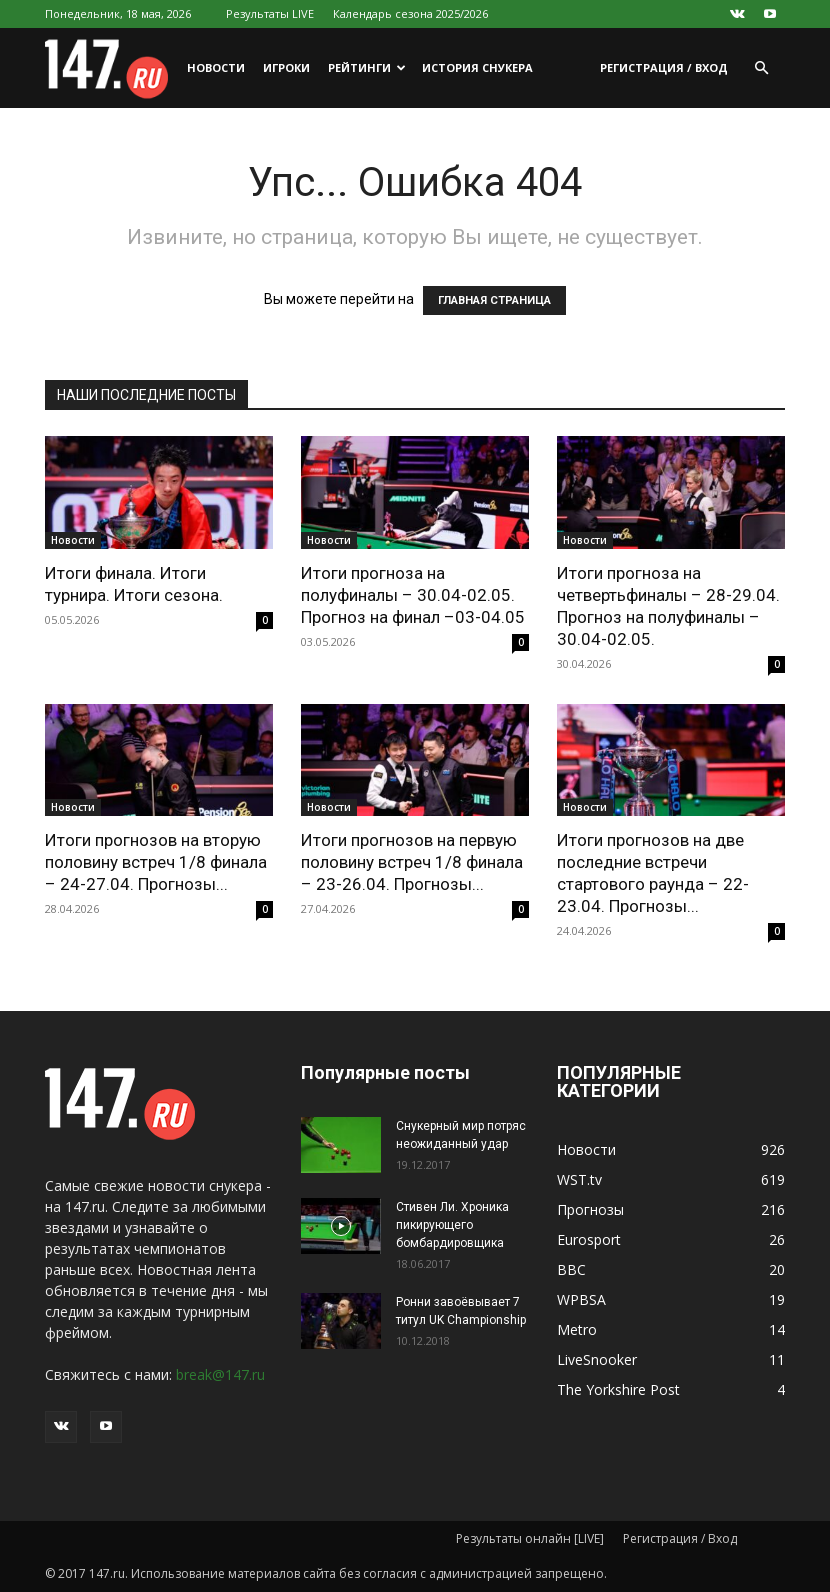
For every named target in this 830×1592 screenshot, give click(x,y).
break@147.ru (220, 1374)
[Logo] (111, 68)
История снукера (477, 67)
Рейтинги (367, 67)
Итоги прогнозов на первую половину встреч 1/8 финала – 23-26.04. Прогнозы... (412, 862)
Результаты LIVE (270, 13)
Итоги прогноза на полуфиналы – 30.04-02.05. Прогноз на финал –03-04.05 (413, 595)
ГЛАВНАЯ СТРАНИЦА (494, 300)
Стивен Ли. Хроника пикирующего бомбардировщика (452, 1225)
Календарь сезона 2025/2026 (410, 13)
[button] (761, 68)
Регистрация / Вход (664, 67)
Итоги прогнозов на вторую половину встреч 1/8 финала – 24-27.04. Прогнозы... (156, 862)
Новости (216, 67)
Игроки (286, 67)
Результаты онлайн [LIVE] (530, 1538)
